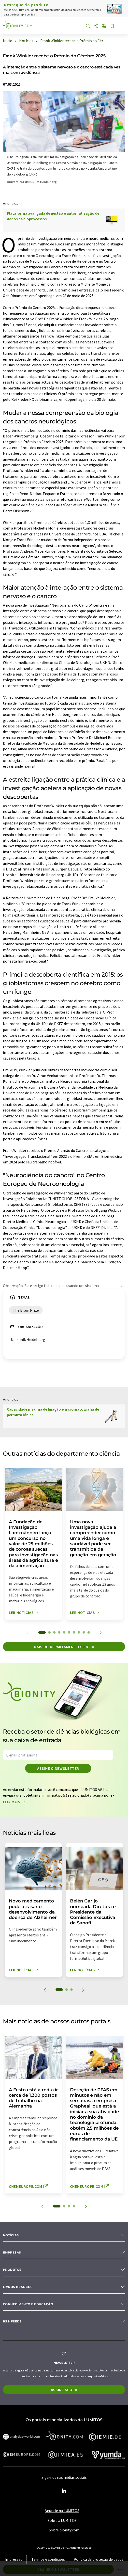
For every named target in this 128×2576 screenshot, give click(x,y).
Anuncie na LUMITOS (62, 2510)
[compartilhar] (96, 26)
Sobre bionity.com (64, 2530)
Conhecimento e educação (28, 2304)
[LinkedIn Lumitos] (64, 2491)
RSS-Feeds (12, 2321)
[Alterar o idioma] (104, 26)
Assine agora (64, 2389)
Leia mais (15, 1801)
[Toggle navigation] (122, 26)
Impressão (14, 2559)
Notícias (11, 2235)
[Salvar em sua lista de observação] (112, 26)
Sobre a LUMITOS (62, 2520)
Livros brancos (18, 2287)
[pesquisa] (88, 26)
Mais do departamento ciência (64, 1646)
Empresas (12, 2252)
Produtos (12, 2269)
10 (88, 1632)
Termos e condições (48, 2559)
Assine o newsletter (58, 1768)
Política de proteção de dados (98, 2559)
